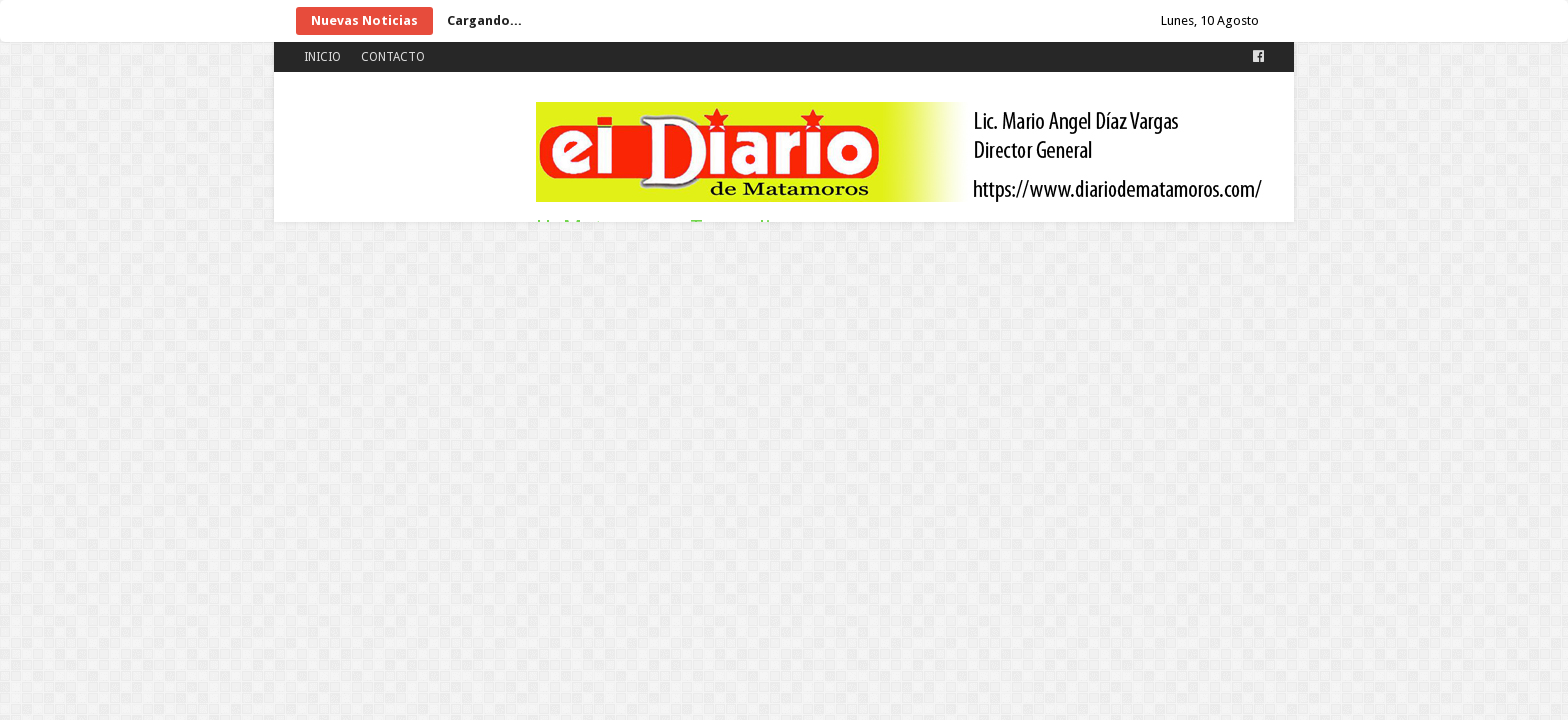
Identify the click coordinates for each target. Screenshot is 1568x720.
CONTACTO (393, 57)
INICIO (322, 57)
